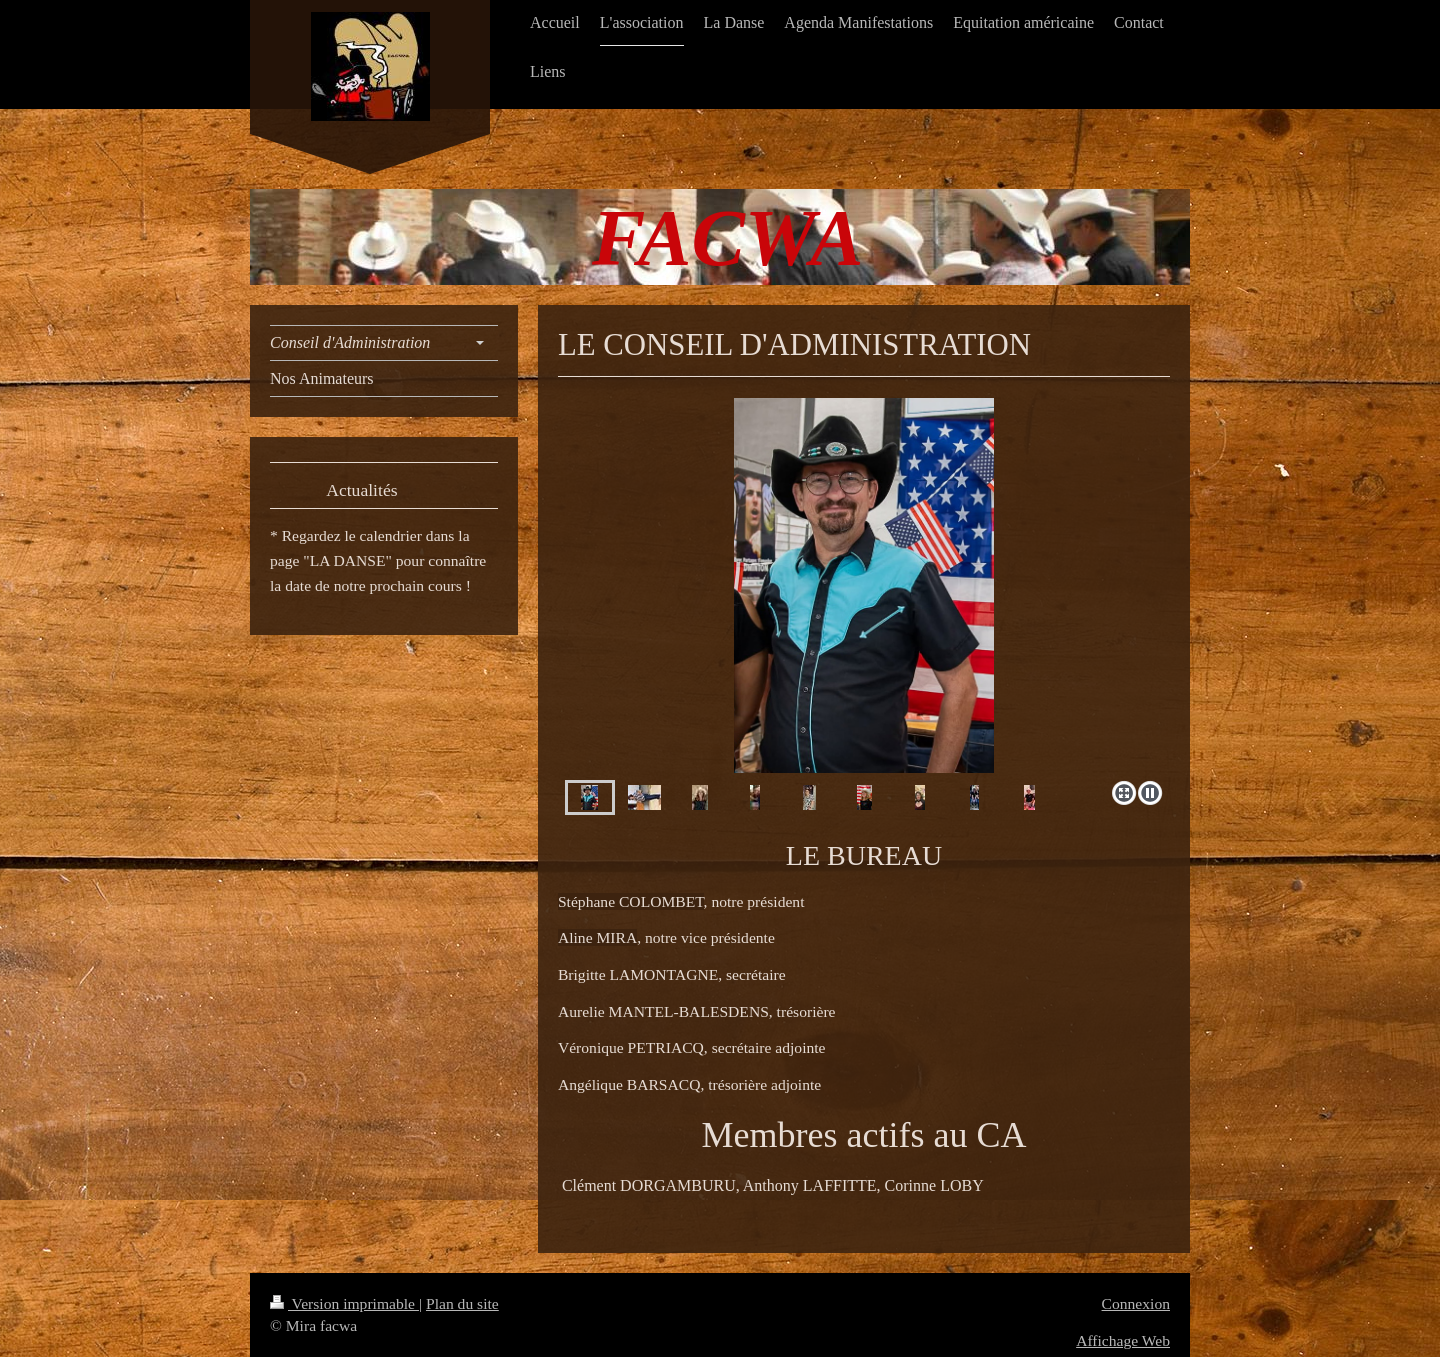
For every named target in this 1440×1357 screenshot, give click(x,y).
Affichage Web (1123, 1340)
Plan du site (462, 1303)
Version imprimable (344, 1303)
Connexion (1136, 1303)
